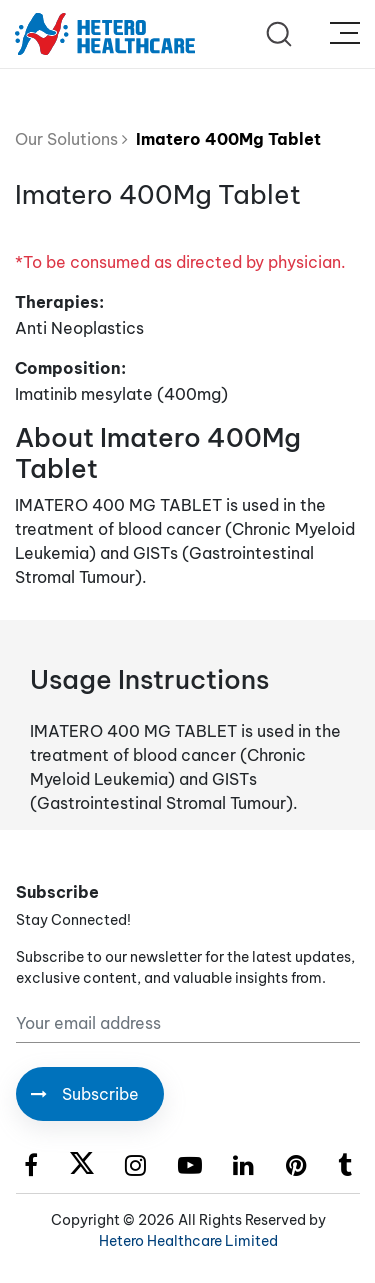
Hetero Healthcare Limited (188, 1241)
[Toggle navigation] (345, 34)
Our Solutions (71, 139)
